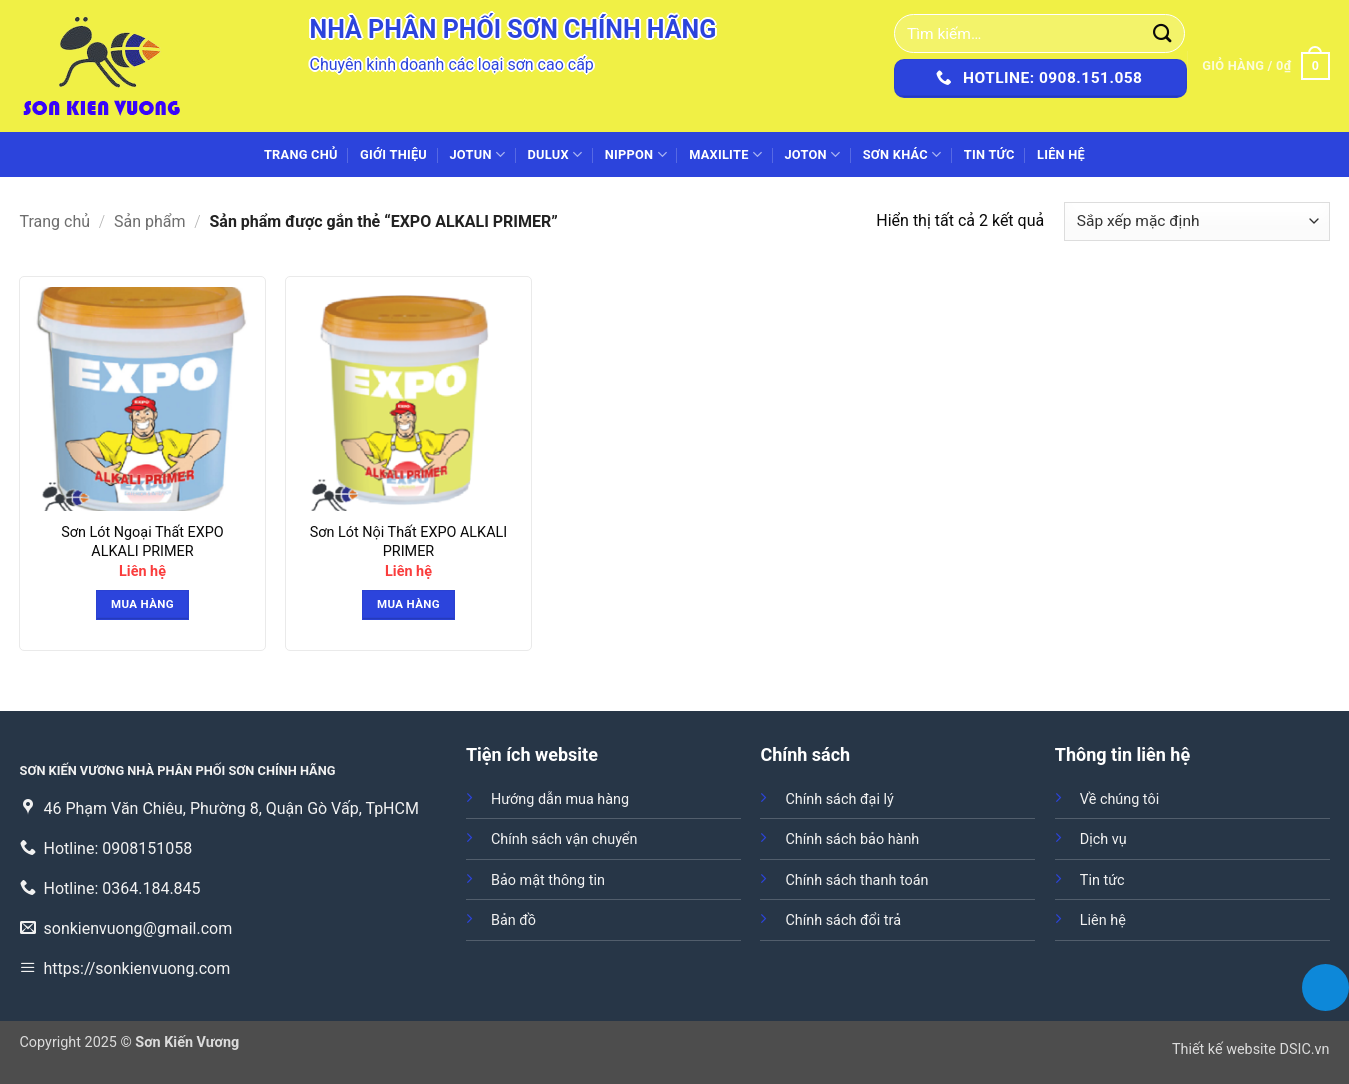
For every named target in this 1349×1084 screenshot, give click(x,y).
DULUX (555, 154)
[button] (1265, 66)
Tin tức (989, 154)
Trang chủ (301, 154)
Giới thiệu (393, 154)
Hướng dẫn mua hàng (560, 799)
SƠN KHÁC (902, 154)
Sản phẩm (150, 221)
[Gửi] (1163, 33)
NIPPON (636, 154)
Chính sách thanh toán (856, 880)
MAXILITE (725, 154)
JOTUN (477, 154)
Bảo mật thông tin (548, 880)
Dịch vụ (1103, 839)
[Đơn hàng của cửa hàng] (1196, 221)
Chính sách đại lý (839, 799)
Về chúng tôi (1119, 799)
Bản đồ (513, 920)
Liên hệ (1061, 154)
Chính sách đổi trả (843, 920)
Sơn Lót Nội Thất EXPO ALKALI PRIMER (408, 542)
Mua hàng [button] (142, 604)
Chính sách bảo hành (852, 839)
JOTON (812, 154)
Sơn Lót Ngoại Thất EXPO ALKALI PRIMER (142, 542)
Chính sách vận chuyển (564, 839)
